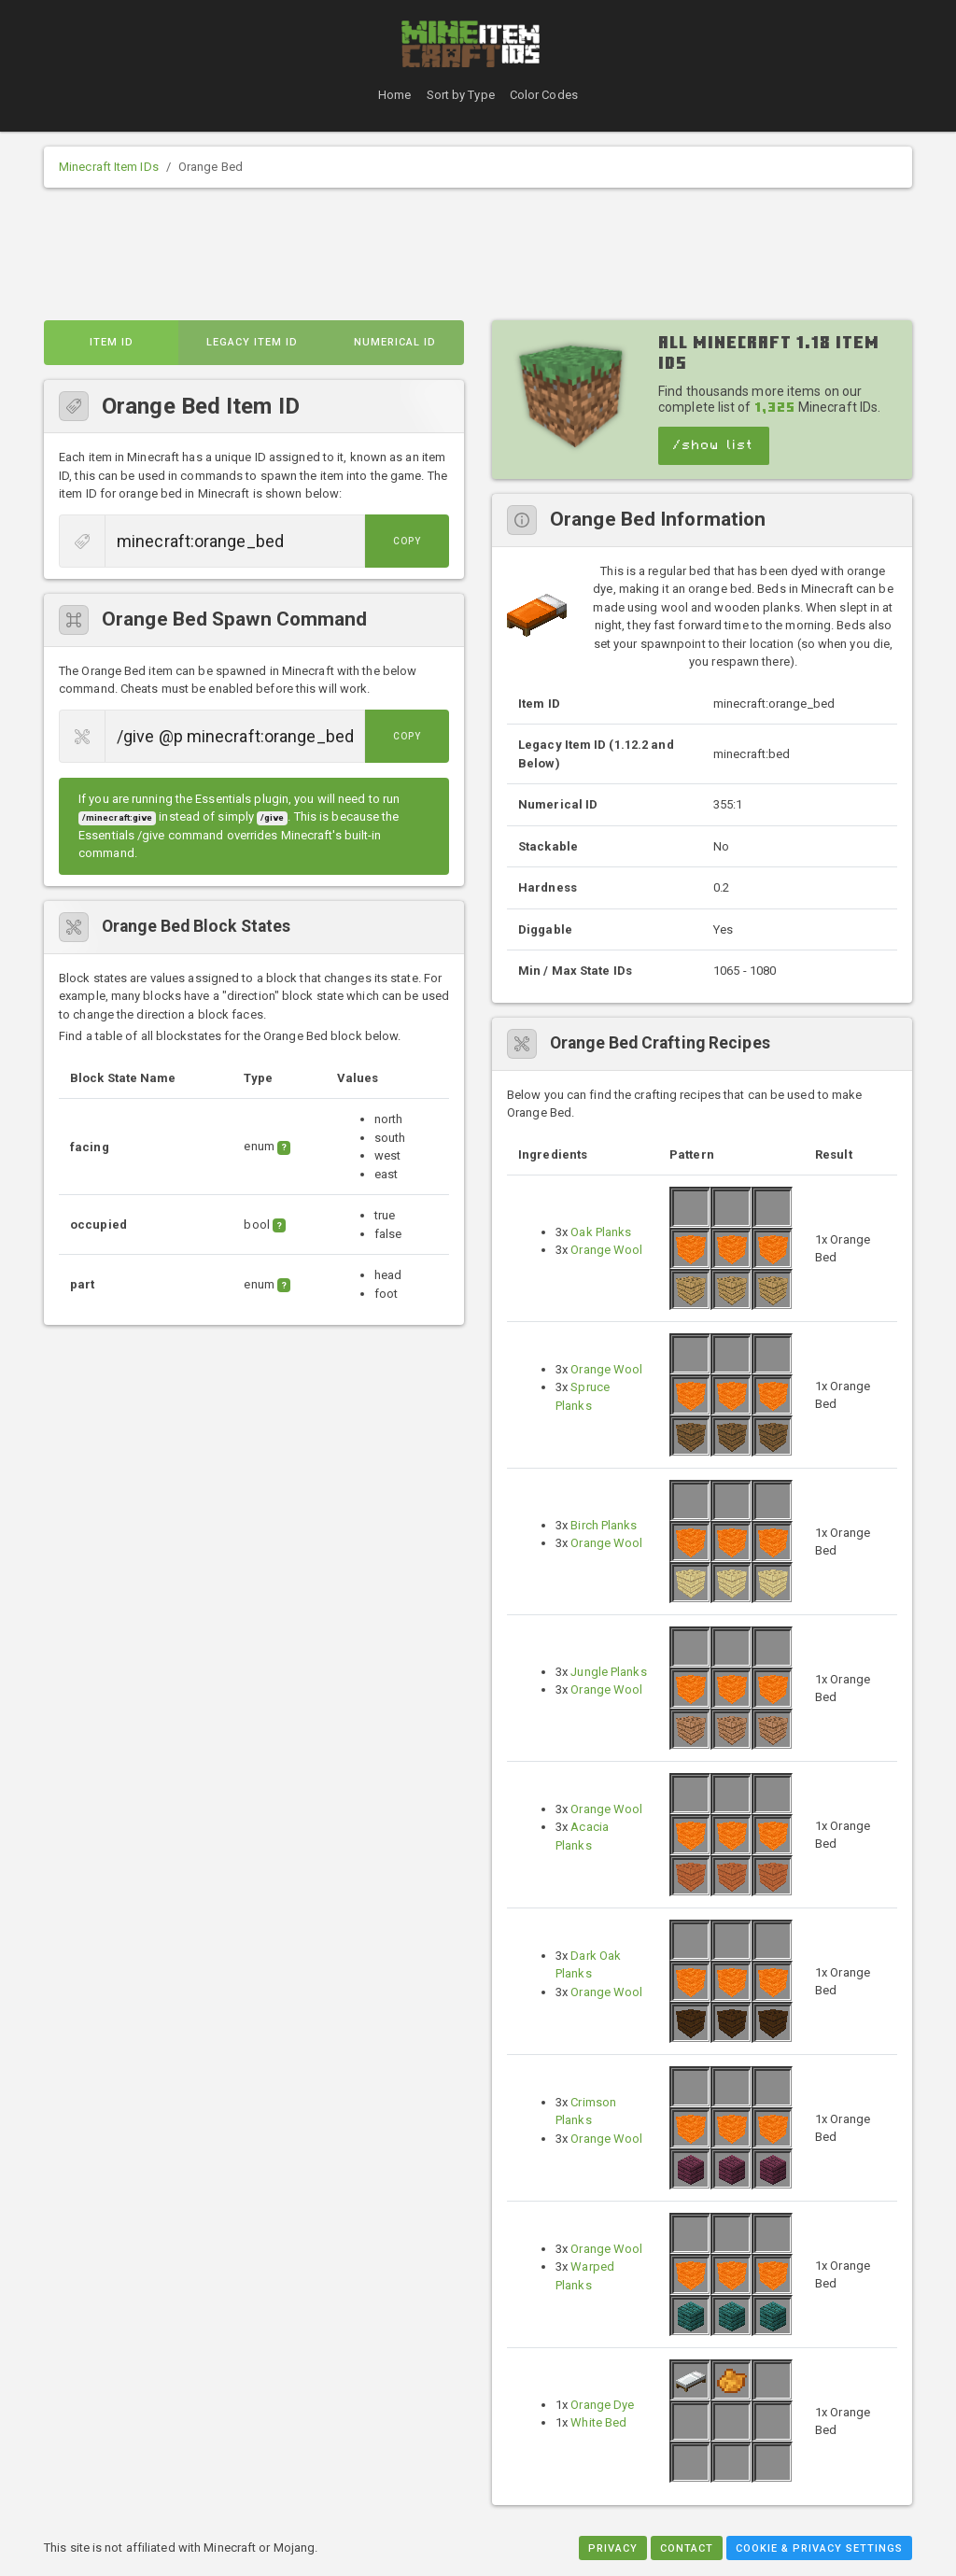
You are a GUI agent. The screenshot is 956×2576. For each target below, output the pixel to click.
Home (394, 95)
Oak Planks (600, 1232)
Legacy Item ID (252, 342)
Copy (407, 541)
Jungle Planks (608, 1672)
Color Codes (544, 95)
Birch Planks (603, 1525)
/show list (713, 445)
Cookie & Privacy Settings (819, 2548)
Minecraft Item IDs (109, 167)
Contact (686, 2548)
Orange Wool (606, 1250)
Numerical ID (395, 342)
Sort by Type (461, 95)
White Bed (598, 2422)
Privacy (613, 2548)
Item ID (112, 342)
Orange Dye (602, 2405)
